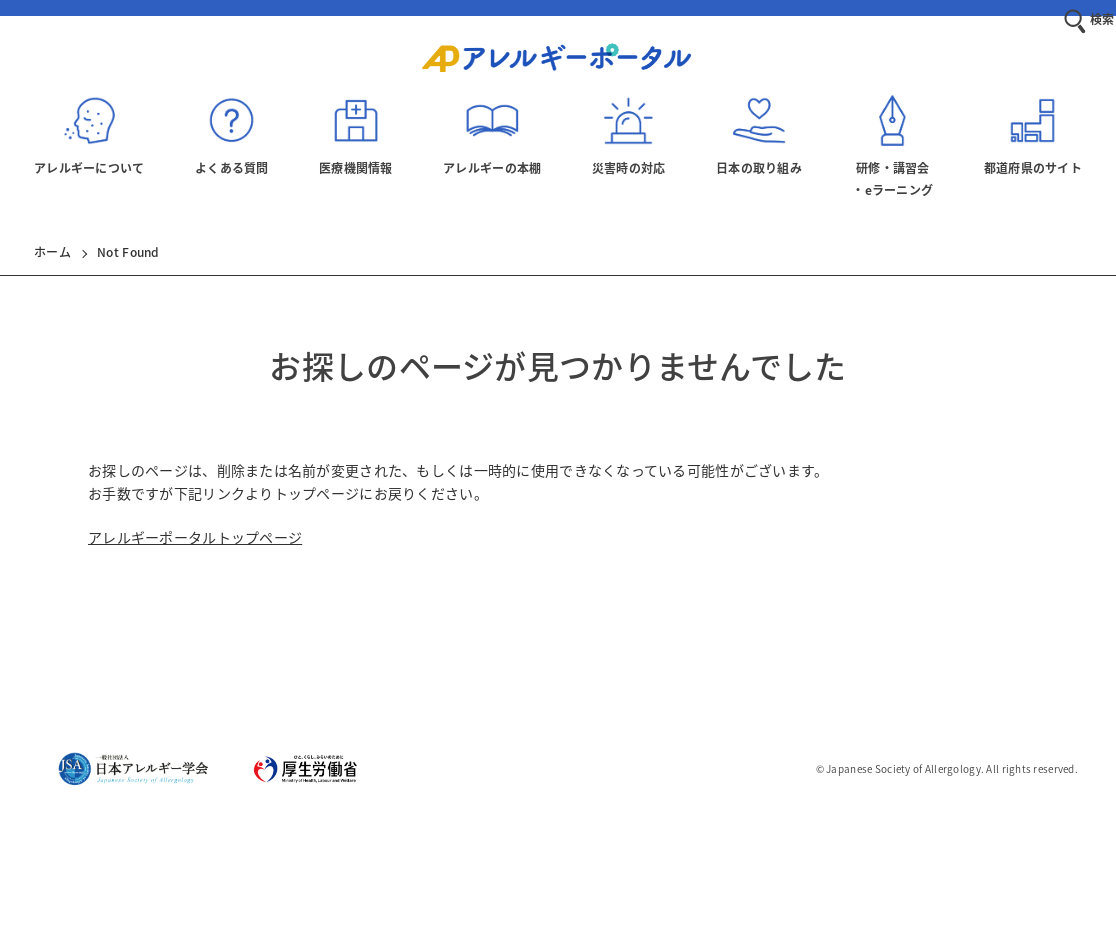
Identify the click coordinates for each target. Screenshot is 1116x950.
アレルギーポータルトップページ (195, 537)
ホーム (52, 252)
